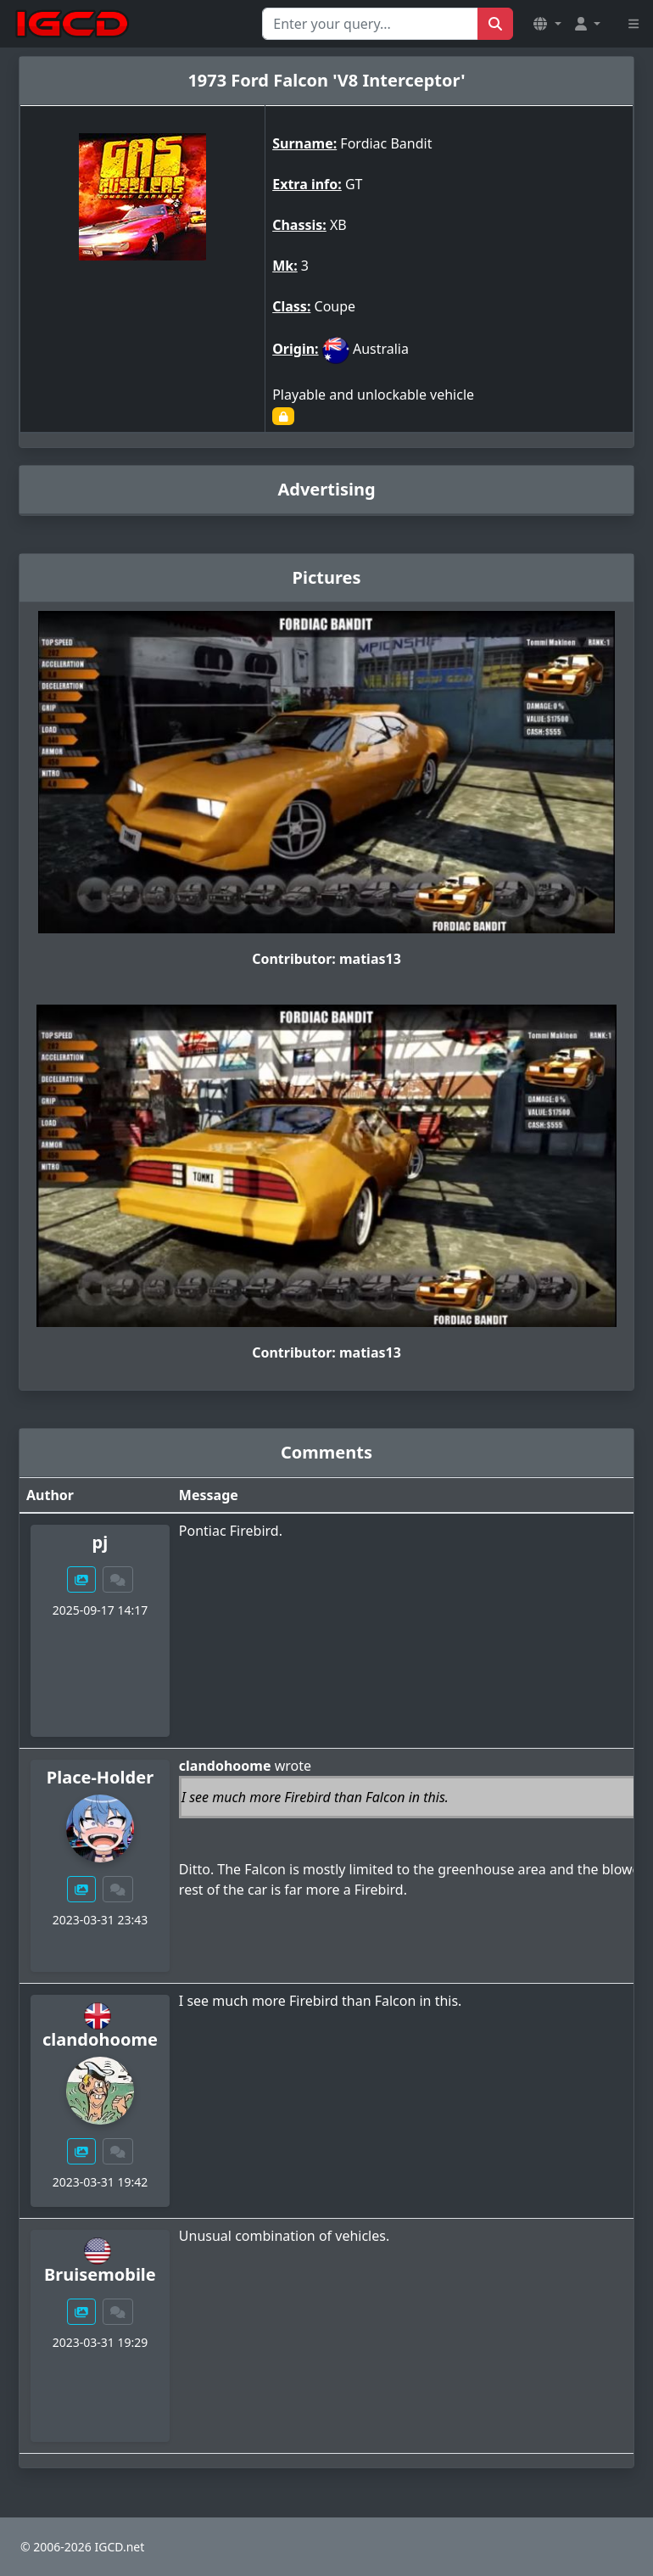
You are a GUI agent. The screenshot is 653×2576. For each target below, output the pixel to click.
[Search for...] (370, 24)
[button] (547, 24)
